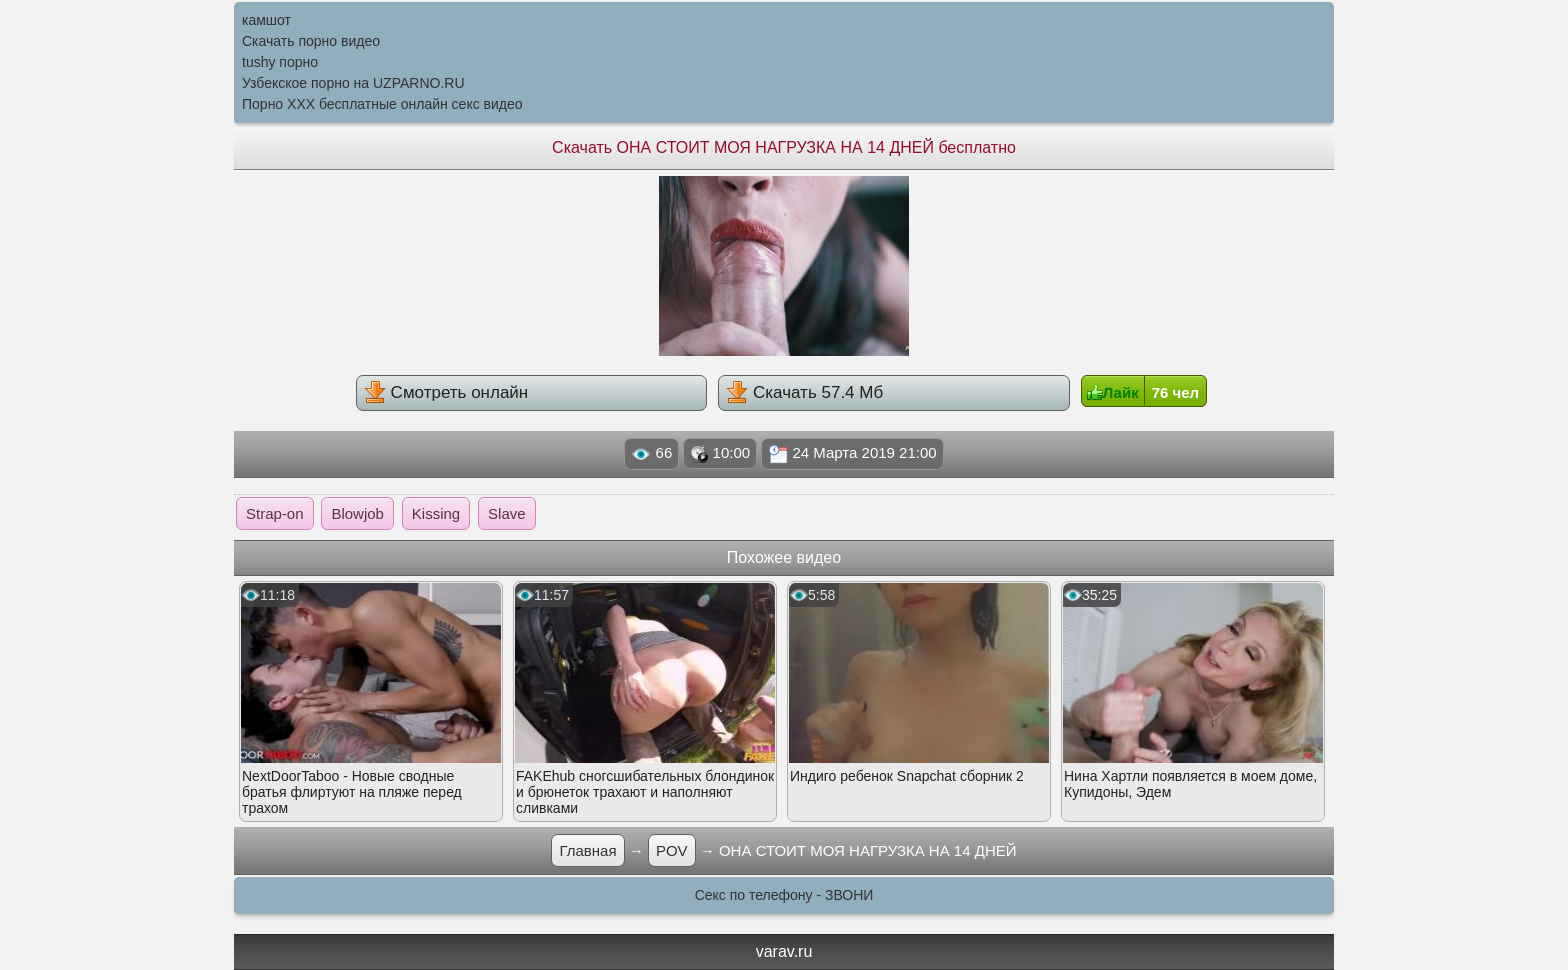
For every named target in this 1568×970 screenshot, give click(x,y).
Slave (507, 513)
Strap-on (275, 513)
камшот (266, 20)
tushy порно (280, 62)
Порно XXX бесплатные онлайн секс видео (382, 104)
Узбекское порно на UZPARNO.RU (353, 83)
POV (672, 850)
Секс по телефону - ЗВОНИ (784, 895)
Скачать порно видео (311, 41)
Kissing (436, 513)
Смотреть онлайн (446, 392)
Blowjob (357, 513)
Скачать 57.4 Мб (804, 392)
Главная (587, 850)
